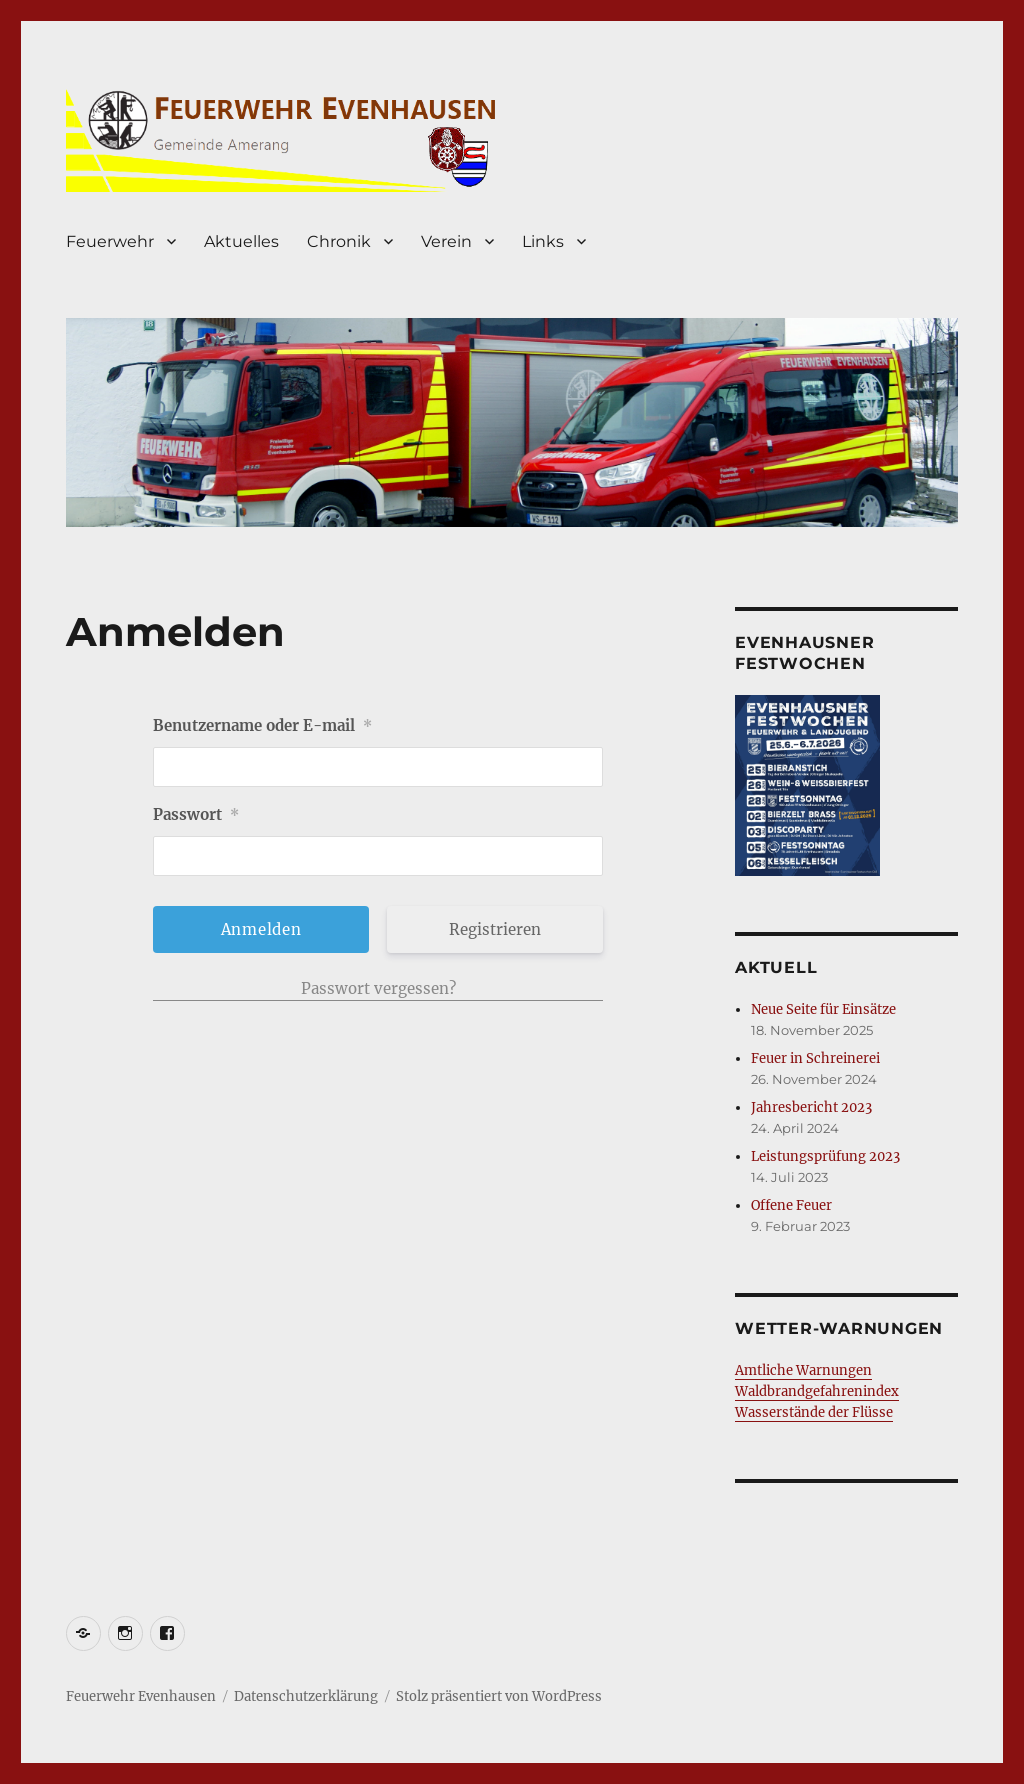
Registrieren (495, 929)
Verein (446, 241)
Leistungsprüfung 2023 (825, 1156)
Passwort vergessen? (378, 988)
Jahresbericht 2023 (811, 1107)
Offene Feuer (791, 1205)
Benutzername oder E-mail (262, 725)
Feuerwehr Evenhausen (141, 1696)
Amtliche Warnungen (803, 1370)
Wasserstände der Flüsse (814, 1412)
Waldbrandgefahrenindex (817, 1391)
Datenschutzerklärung (306, 1696)
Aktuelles (241, 241)
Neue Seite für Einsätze (823, 1009)
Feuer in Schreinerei (815, 1058)
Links (543, 241)
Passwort (196, 814)
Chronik (339, 241)
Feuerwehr (110, 241)
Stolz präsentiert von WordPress (499, 1696)
